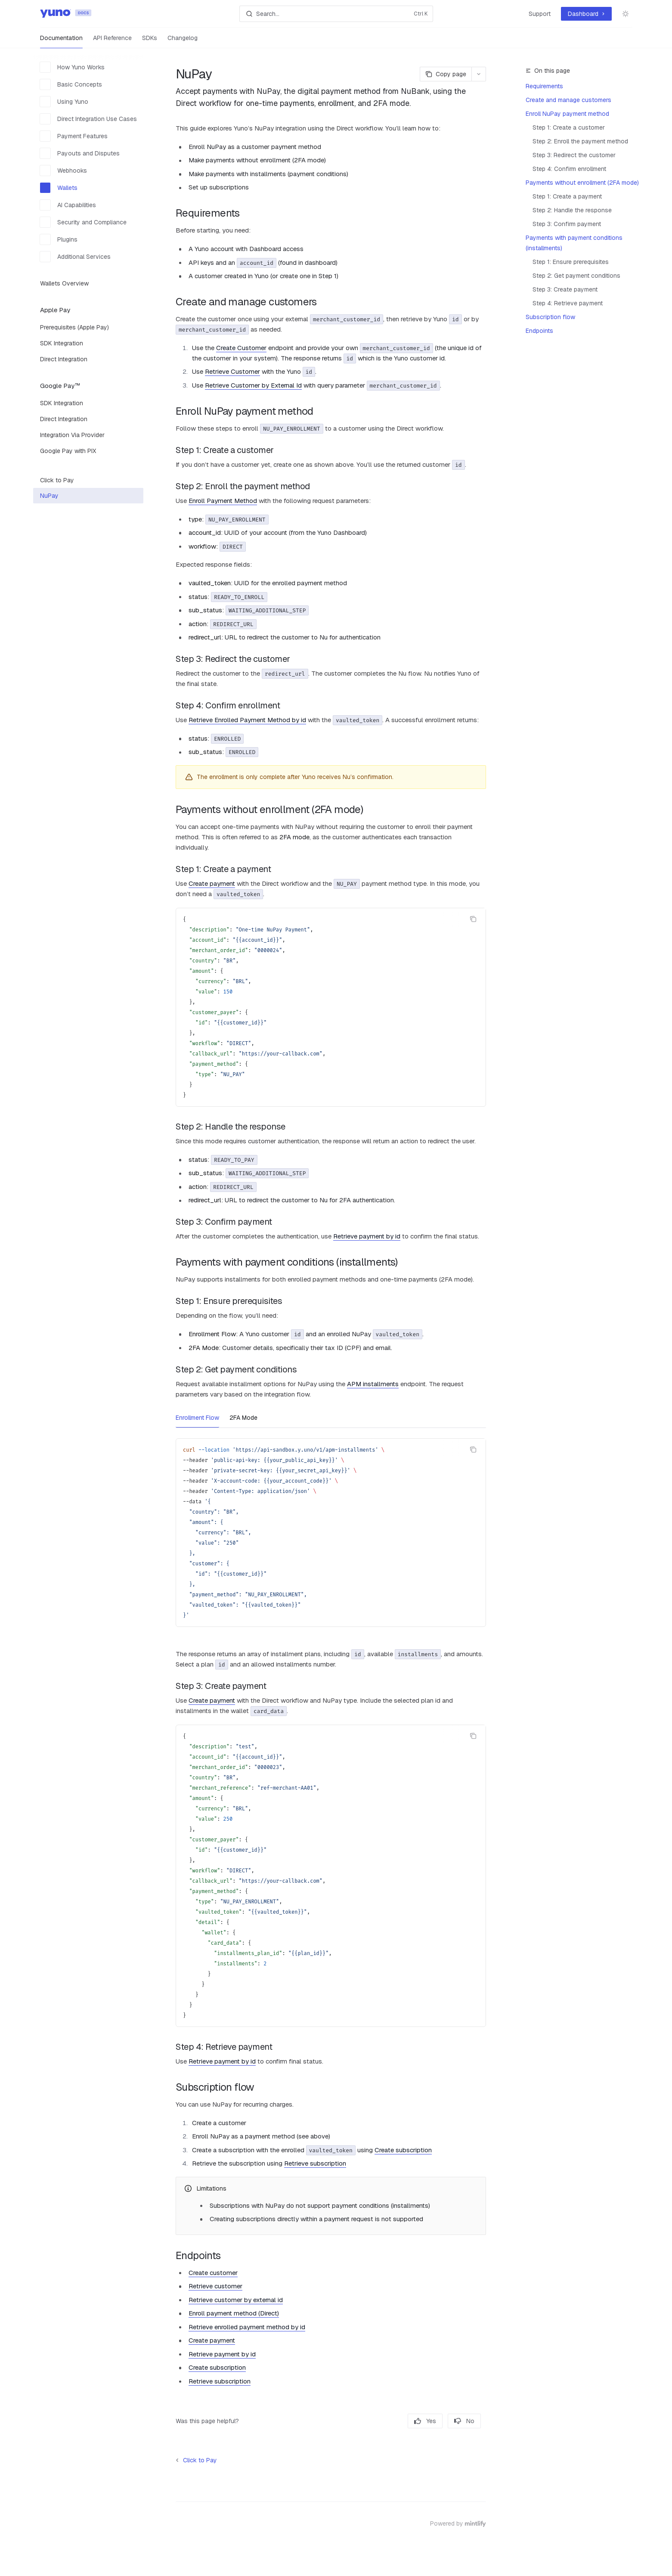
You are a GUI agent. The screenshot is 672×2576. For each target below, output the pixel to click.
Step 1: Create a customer (569, 127)
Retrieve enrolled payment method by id (247, 2327)
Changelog (182, 41)
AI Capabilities (68, 205)
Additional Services (75, 256)
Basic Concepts (71, 84)
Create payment (212, 883)
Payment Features (74, 136)
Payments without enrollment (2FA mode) (582, 182)
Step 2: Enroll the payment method (580, 141)
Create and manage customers (568, 100)
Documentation (61, 41)
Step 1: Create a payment (567, 196)
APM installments (373, 1384)
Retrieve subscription (315, 2163)
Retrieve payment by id (366, 1236)
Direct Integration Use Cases (88, 119)
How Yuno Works (72, 67)
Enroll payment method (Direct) (234, 2313)
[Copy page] (445, 74)
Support (540, 14)
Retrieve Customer (232, 371)
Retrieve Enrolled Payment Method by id (247, 720)
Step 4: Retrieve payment (568, 303)
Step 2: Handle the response (572, 210)
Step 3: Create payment (565, 289)
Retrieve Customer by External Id (252, 385)
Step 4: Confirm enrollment (569, 169)
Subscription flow (550, 317)
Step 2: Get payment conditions (576, 275)
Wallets (58, 188)
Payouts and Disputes (80, 153)
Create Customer (241, 348)
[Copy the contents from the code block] (473, 919)
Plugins (58, 239)
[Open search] (336, 14)
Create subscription (403, 2150)
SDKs (149, 41)
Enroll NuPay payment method (567, 114)
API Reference (112, 41)
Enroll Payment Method (223, 501)
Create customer (213, 2273)
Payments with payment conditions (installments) (574, 243)
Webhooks (63, 170)
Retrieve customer (215, 2286)
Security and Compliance (83, 222)
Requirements (544, 86)
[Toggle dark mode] (625, 14)
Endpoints (539, 331)
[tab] (197, 1417)
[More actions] (478, 74)
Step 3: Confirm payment (567, 224)
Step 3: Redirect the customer (574, 155)
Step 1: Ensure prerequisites (571, 262)
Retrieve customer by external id (236, 2300)
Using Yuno (64, 101)
